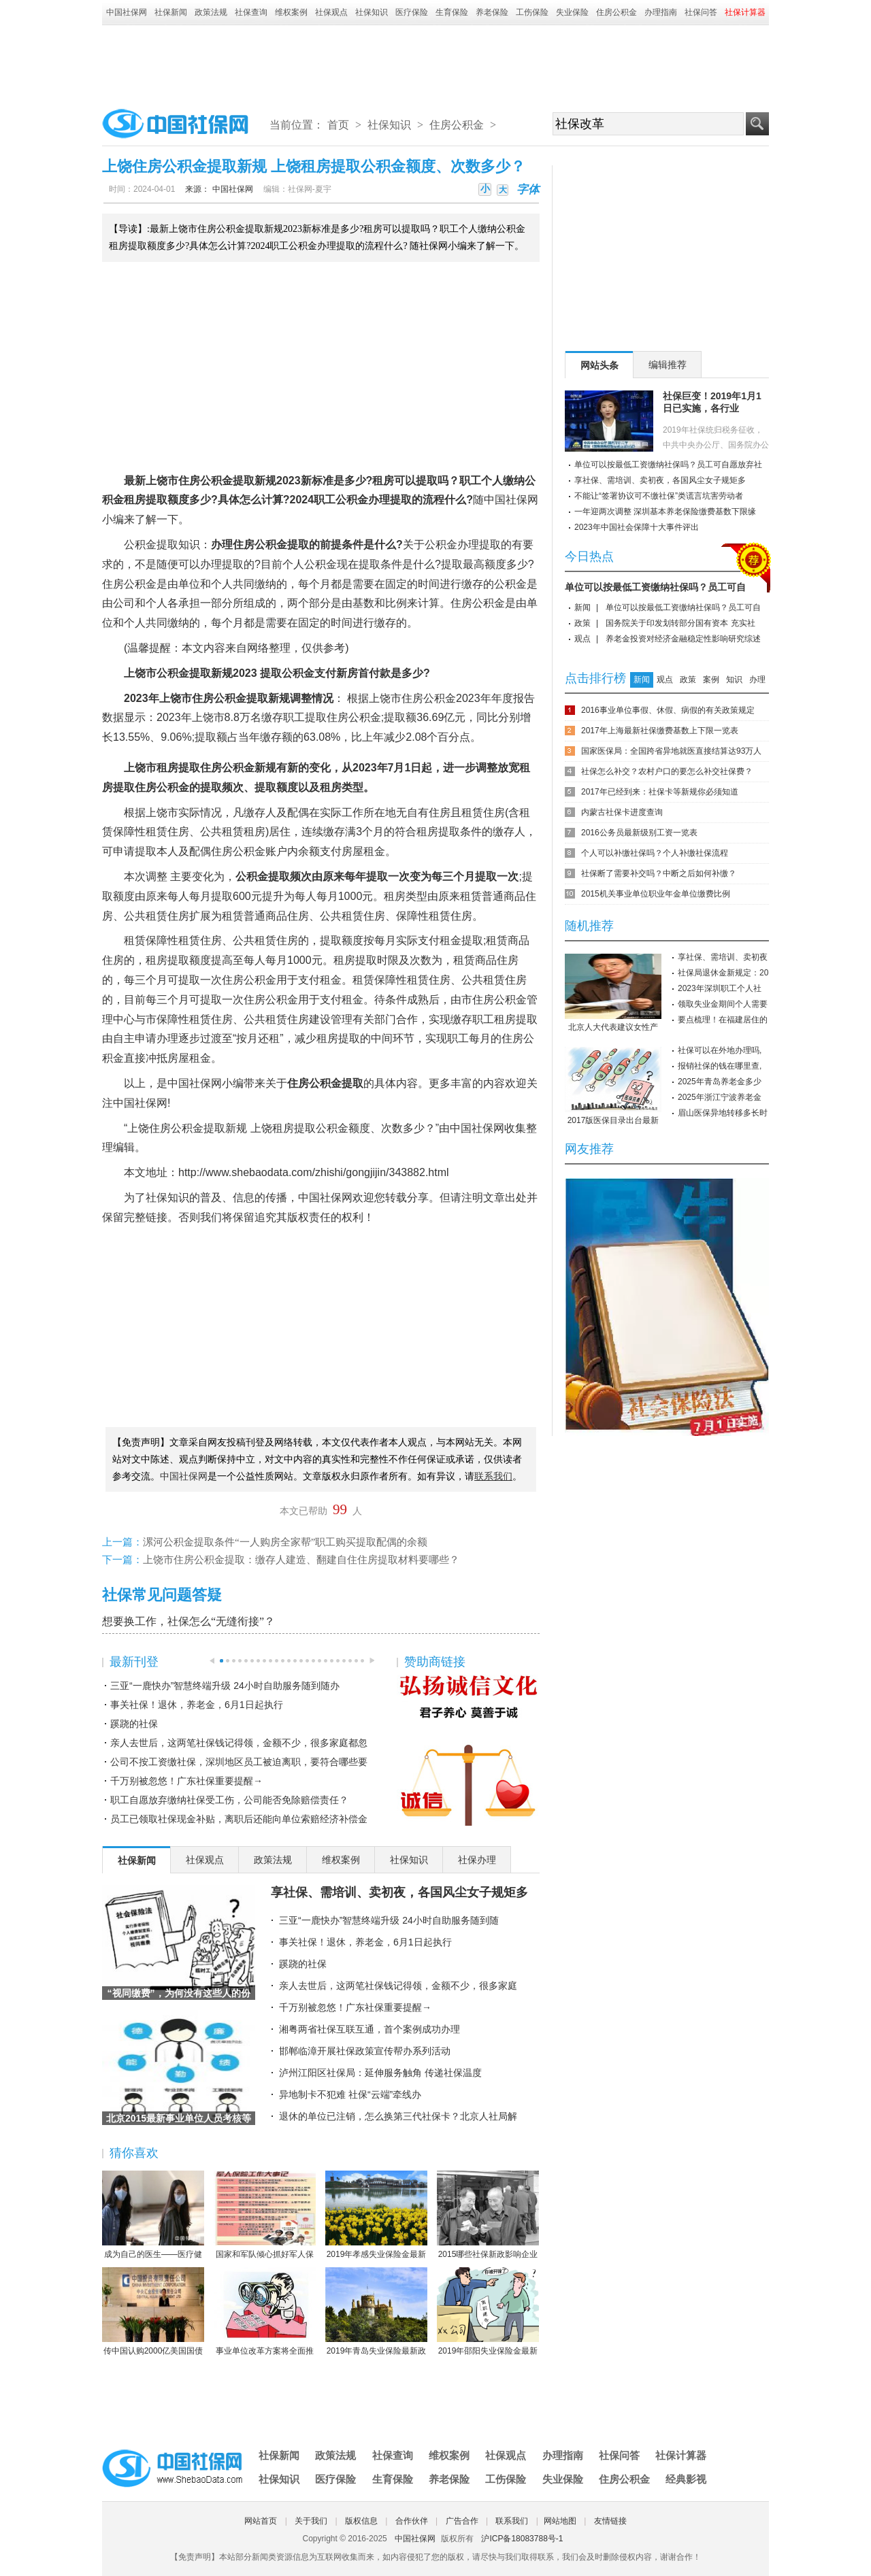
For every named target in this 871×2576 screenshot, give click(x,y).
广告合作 (462, 2521)
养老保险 (492, 12)
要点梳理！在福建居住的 (723, 1019)
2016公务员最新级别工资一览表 (639, 832)
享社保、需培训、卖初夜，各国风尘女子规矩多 (399, 1892)
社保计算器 (680, 2455)
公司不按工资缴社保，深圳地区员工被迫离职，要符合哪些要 (238, 1761)
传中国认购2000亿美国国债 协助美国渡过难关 (153, 2312)
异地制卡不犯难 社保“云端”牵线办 (350, 2094)
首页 (338, 125)
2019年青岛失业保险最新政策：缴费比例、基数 (376, 2312)
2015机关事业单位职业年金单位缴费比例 (655, 894)
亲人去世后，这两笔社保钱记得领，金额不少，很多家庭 (398, 1985)
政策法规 (211, 12)
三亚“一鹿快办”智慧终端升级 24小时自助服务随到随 (389, 1920)
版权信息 (361, 2521)
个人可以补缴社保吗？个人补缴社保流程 (654, 853)
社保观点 (331, 12)
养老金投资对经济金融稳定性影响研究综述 (683, 638)
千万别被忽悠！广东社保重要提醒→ (186, 1780)
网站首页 (260, 2521)
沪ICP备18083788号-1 (522, 2538)
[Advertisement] (435, 62)
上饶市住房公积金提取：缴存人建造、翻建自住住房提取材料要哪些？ (301, 1559)
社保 (516, 499)
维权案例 (291, 12)
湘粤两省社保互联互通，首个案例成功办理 (369, 2029)
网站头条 (599, 365)
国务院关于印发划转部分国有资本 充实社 (680, 623)
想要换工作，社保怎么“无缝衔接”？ (188, 1621)
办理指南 (660, 12)
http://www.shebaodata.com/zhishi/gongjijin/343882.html (313, 1172)
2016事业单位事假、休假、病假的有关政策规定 (668, 710)
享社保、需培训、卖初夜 (723, 957)
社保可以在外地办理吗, (719, 1050)
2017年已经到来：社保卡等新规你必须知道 (659, 792)
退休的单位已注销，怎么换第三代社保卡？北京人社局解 (398, 2116)
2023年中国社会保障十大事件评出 (636, 527)
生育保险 (452, 12)
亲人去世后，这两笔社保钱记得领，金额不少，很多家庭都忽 (238, 1742)
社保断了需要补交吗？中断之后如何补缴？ (658, 873)
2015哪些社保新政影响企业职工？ (488, 2215)
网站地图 (560, 2521)
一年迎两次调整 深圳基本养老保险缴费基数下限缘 (665, 511)
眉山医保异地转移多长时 (723, 1113)
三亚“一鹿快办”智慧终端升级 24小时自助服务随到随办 (225, 1685)
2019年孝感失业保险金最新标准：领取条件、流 (376, 2215)
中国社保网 (126, 12)
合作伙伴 (411, 2521)
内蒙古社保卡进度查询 (622, 812)
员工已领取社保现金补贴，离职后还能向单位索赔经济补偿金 (238, 1818)
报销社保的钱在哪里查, (719, 1066)
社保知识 (371, 12)
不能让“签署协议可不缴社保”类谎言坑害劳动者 (658, 496)
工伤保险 (532, 12)
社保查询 (251, 12)
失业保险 (572, 12)
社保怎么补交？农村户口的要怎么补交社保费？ (667, 771)
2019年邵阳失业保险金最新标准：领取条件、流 (488, 2312)
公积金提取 (151, 544)
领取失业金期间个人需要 (723, 1004)
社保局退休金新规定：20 (723, 972)
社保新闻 (170, 12)
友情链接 (610, 2521)
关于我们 (311, 2521)
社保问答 (701, 12)
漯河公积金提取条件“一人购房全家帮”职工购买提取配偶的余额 (285, 1542)
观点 (582, 638)
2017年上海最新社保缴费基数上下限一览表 (659, 730)
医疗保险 (411, 12)
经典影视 (685, 2479)
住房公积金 (616, 12)
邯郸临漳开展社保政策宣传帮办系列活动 (364, 2050)
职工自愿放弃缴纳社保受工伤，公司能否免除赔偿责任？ (229, 1799)
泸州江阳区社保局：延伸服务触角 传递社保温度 (380, 2072)
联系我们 (511, 2521)
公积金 (216, 480)
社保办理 (477, 1859)
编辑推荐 (667, 364)
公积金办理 (362, 499)
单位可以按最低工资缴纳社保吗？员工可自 (655, 587)
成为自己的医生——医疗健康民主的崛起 (153, 2215)
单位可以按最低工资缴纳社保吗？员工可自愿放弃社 (668, 464)
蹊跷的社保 (134, 1723)
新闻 (582, 607)
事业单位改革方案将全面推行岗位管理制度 (265, 2312)
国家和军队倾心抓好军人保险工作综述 (265, 2215)
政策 (582, 623)
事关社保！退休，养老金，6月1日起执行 (196, 1704)
